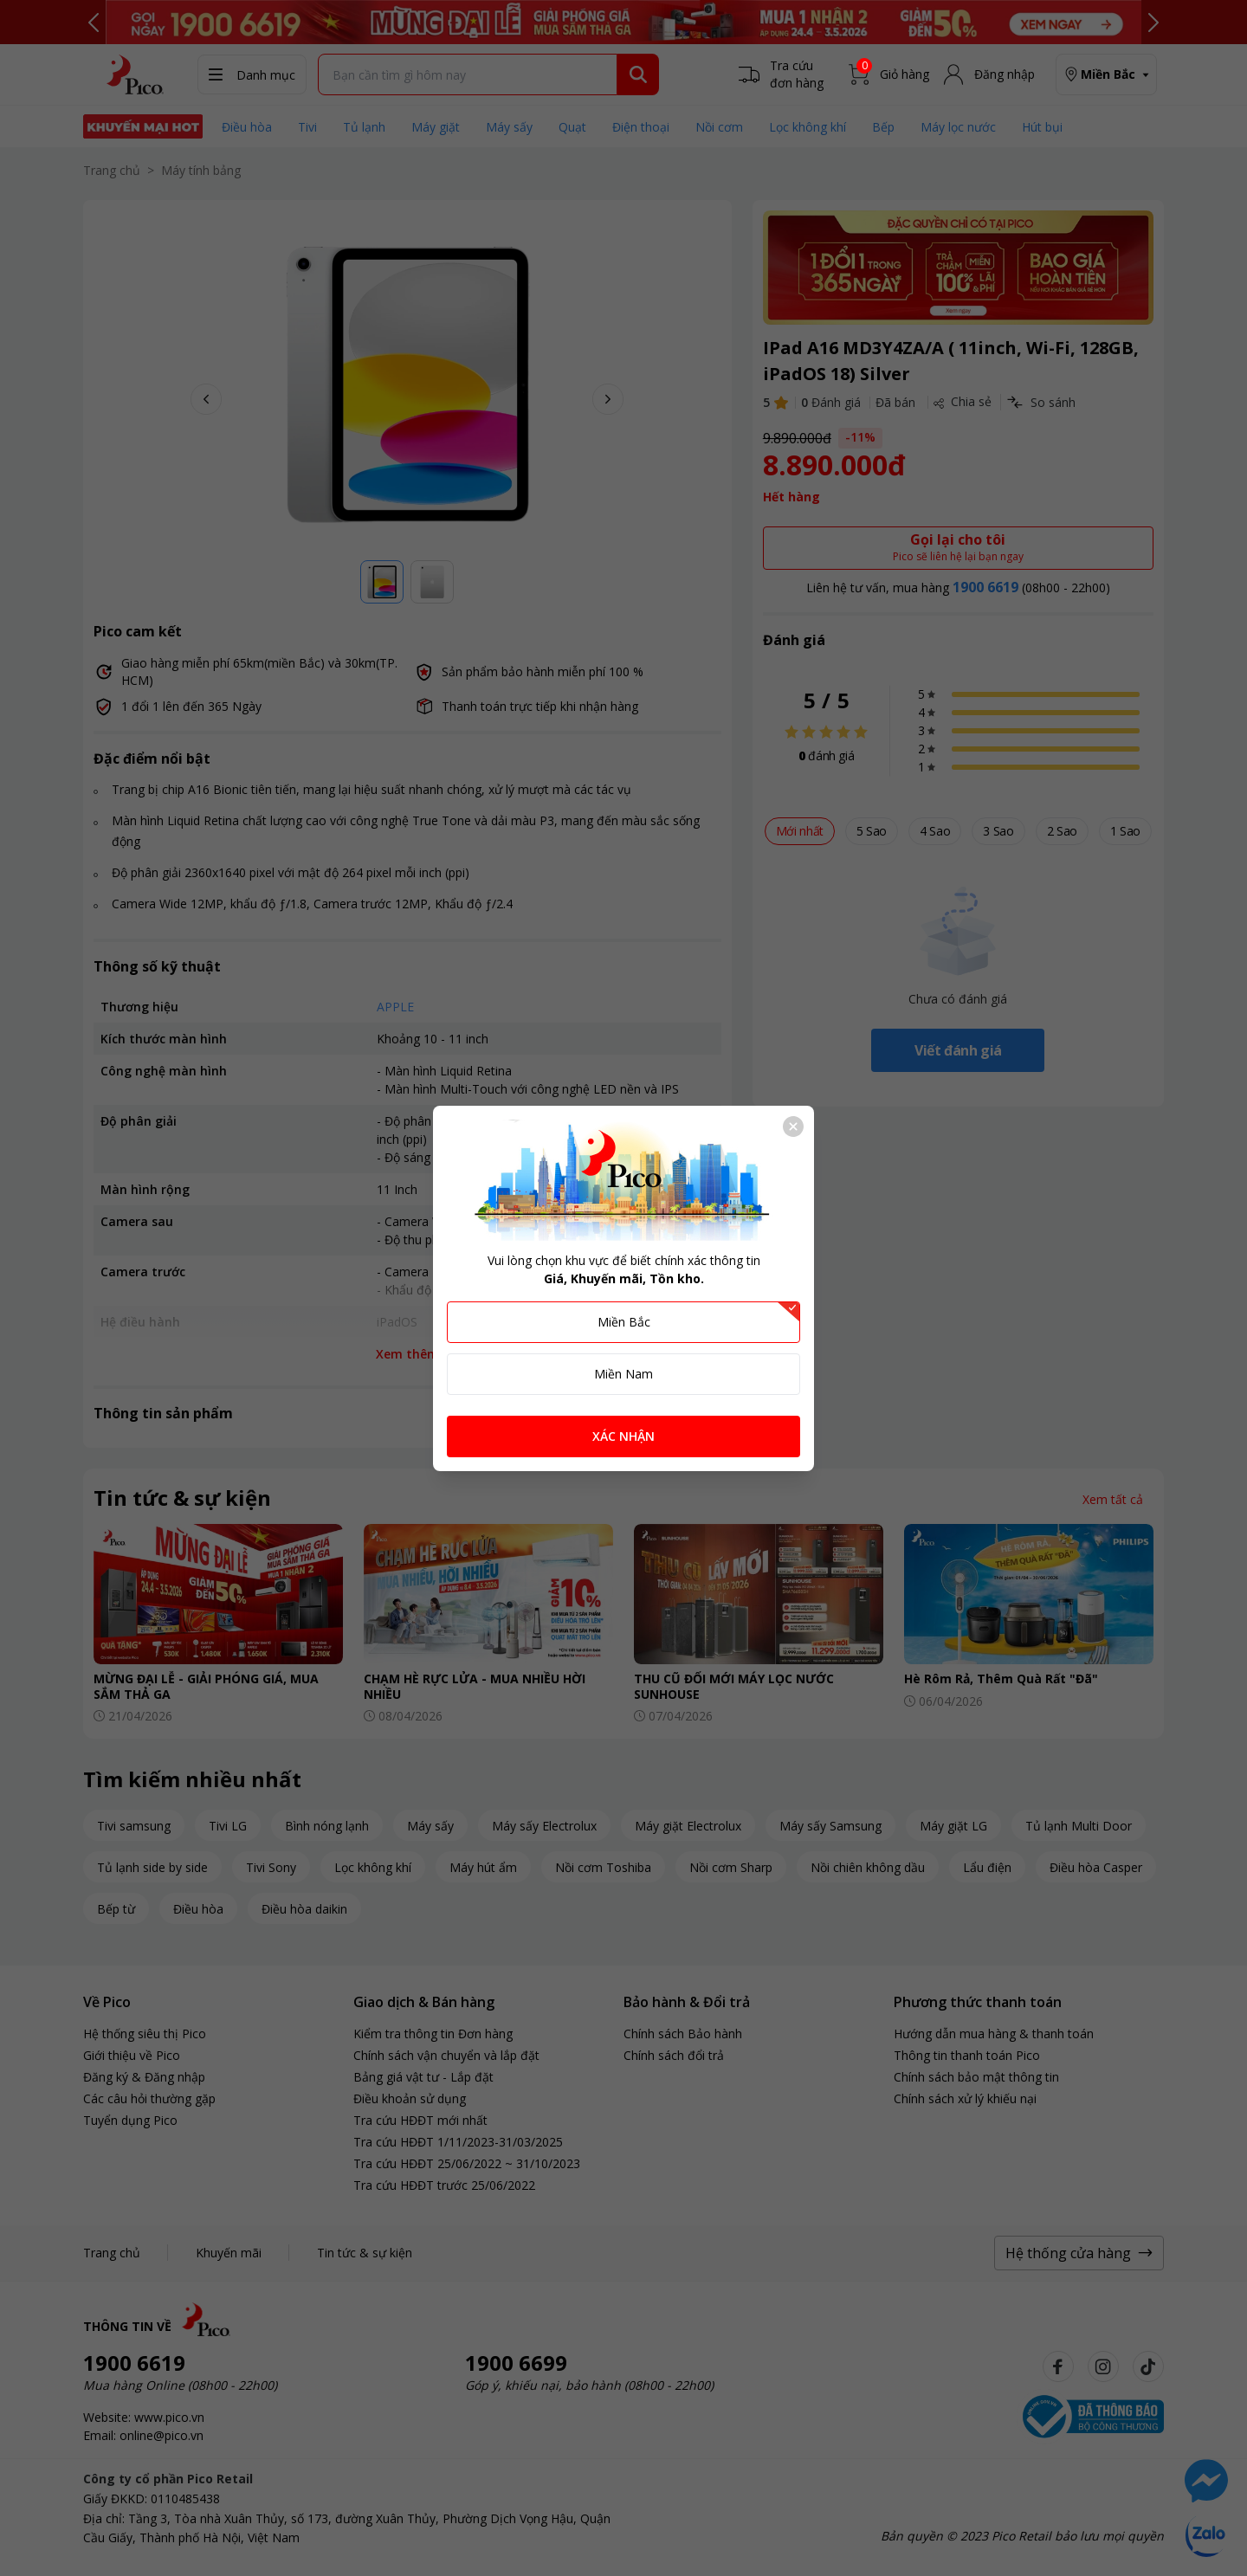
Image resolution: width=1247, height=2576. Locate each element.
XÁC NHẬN (623, 1436)
